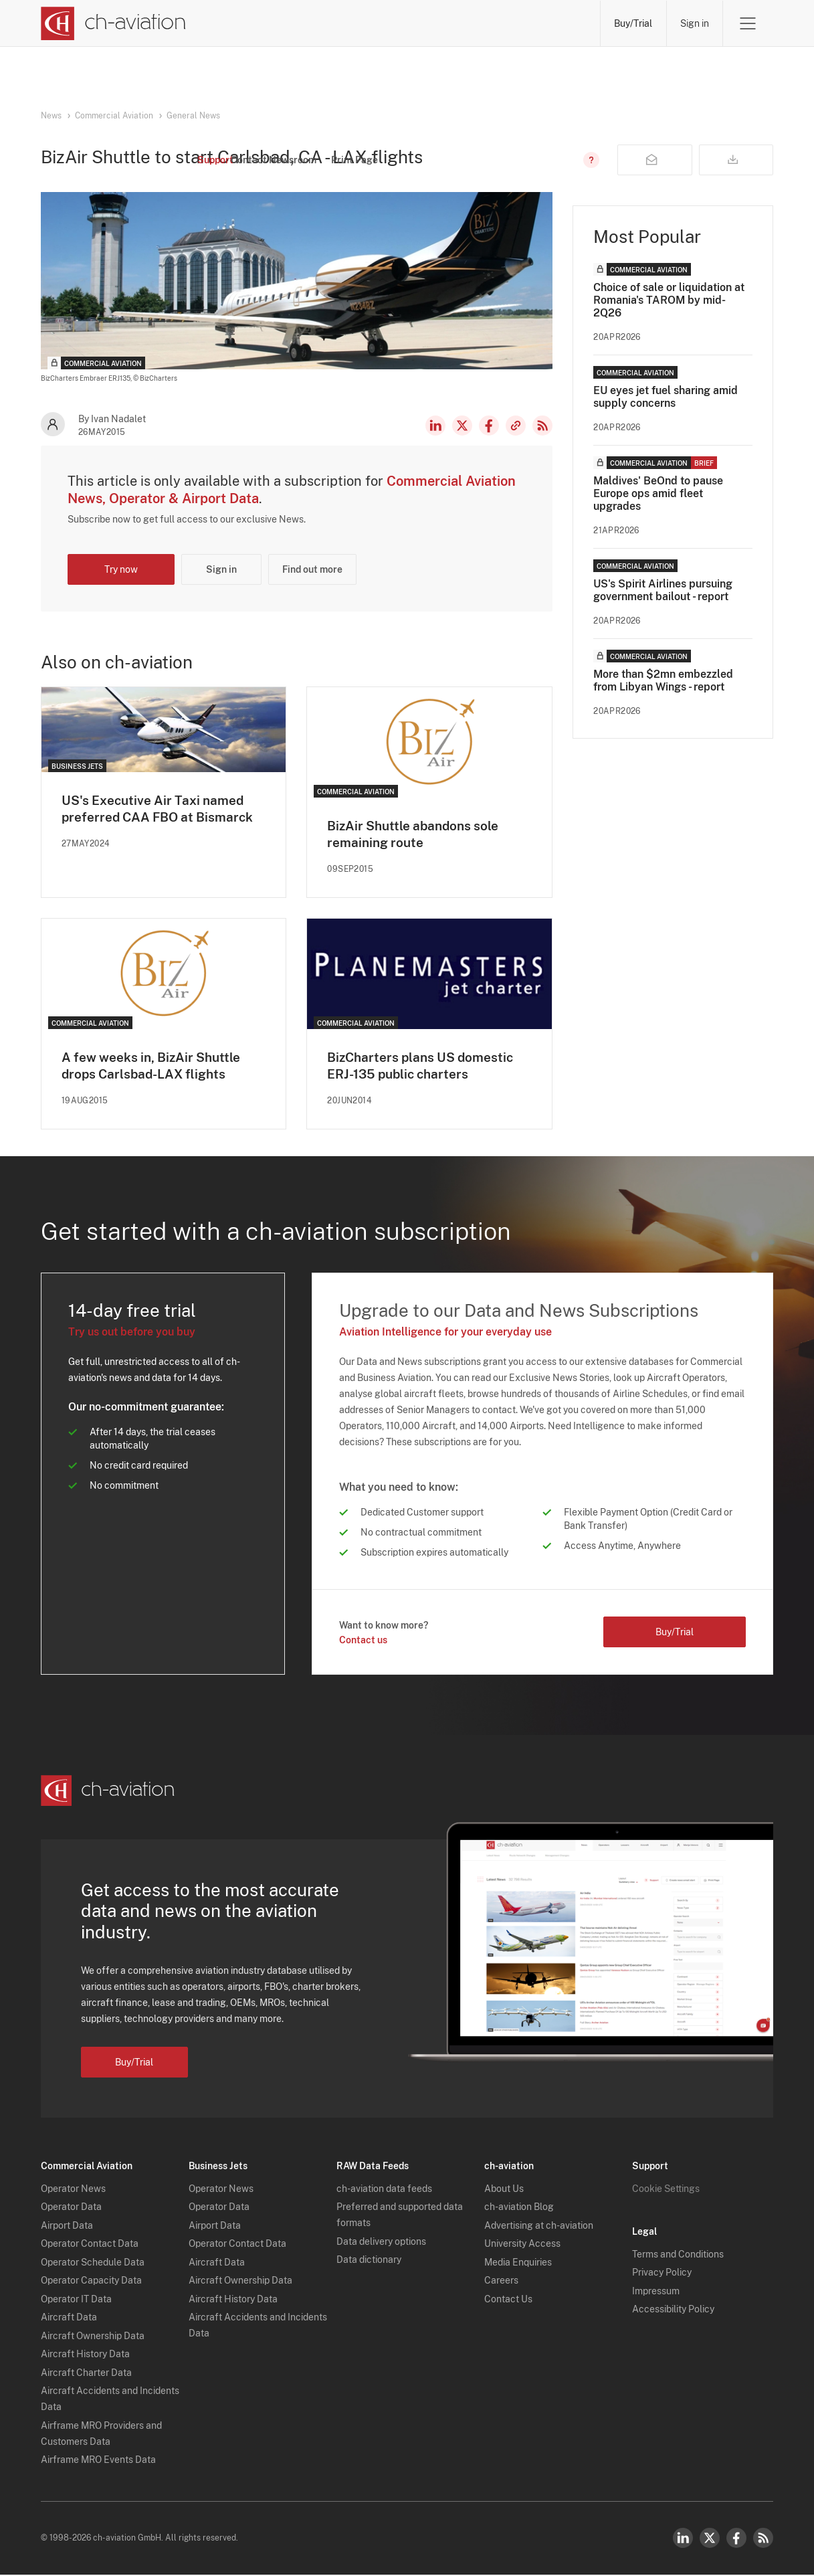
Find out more (312, 569)
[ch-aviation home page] (113, 23)
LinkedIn (435, 426)
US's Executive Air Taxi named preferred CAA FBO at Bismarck (162, 809)
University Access (522, 2244)
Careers (501, 2281)
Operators (295, 23)
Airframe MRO (555, 23)
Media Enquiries (518, 2263)
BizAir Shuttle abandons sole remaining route (416, 835)
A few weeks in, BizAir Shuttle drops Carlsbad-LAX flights (155, 1067)
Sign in (694, 23)
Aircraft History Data (85, 2355)
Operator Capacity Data (91, 2281)
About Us (504, 2190)
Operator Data (71, 2208)
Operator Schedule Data (92, 2263)
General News (193, 115)
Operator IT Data (76, 2300)
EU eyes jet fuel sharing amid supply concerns (665, 396)
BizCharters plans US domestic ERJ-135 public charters (424, 1067)
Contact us (363, 1641)
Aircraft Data (69, 2318)
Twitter (710, 2539)
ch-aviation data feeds (384, 2190)
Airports (481, 23)
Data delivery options (381, 2242)
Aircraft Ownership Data (92, 2337)
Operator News (73, 2190)
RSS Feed (542, 426)
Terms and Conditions (678, 2255)
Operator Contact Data (89, 2244)
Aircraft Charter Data (86, 2374)
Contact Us (508, 2300)
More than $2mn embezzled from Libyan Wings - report (663, 680)
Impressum (656, 2292)
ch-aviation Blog (519, 2208)
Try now (121, 569)
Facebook (489, 426)
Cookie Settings (666, 2190)
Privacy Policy (662, 2273)
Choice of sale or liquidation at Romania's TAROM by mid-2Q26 (668, 300)
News (235, 23)
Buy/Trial (632, 23)
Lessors (360, 23)
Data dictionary (368, 2261)
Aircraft (420, 23)
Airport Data (67, 2226)
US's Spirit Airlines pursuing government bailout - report (662, 590)
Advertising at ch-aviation (538, 2226)
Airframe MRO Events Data (98, 2461)
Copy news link (516, 426)
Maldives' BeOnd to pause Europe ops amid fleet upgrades (658, 493)
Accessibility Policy (673, 2310)
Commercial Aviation (114, 115)
